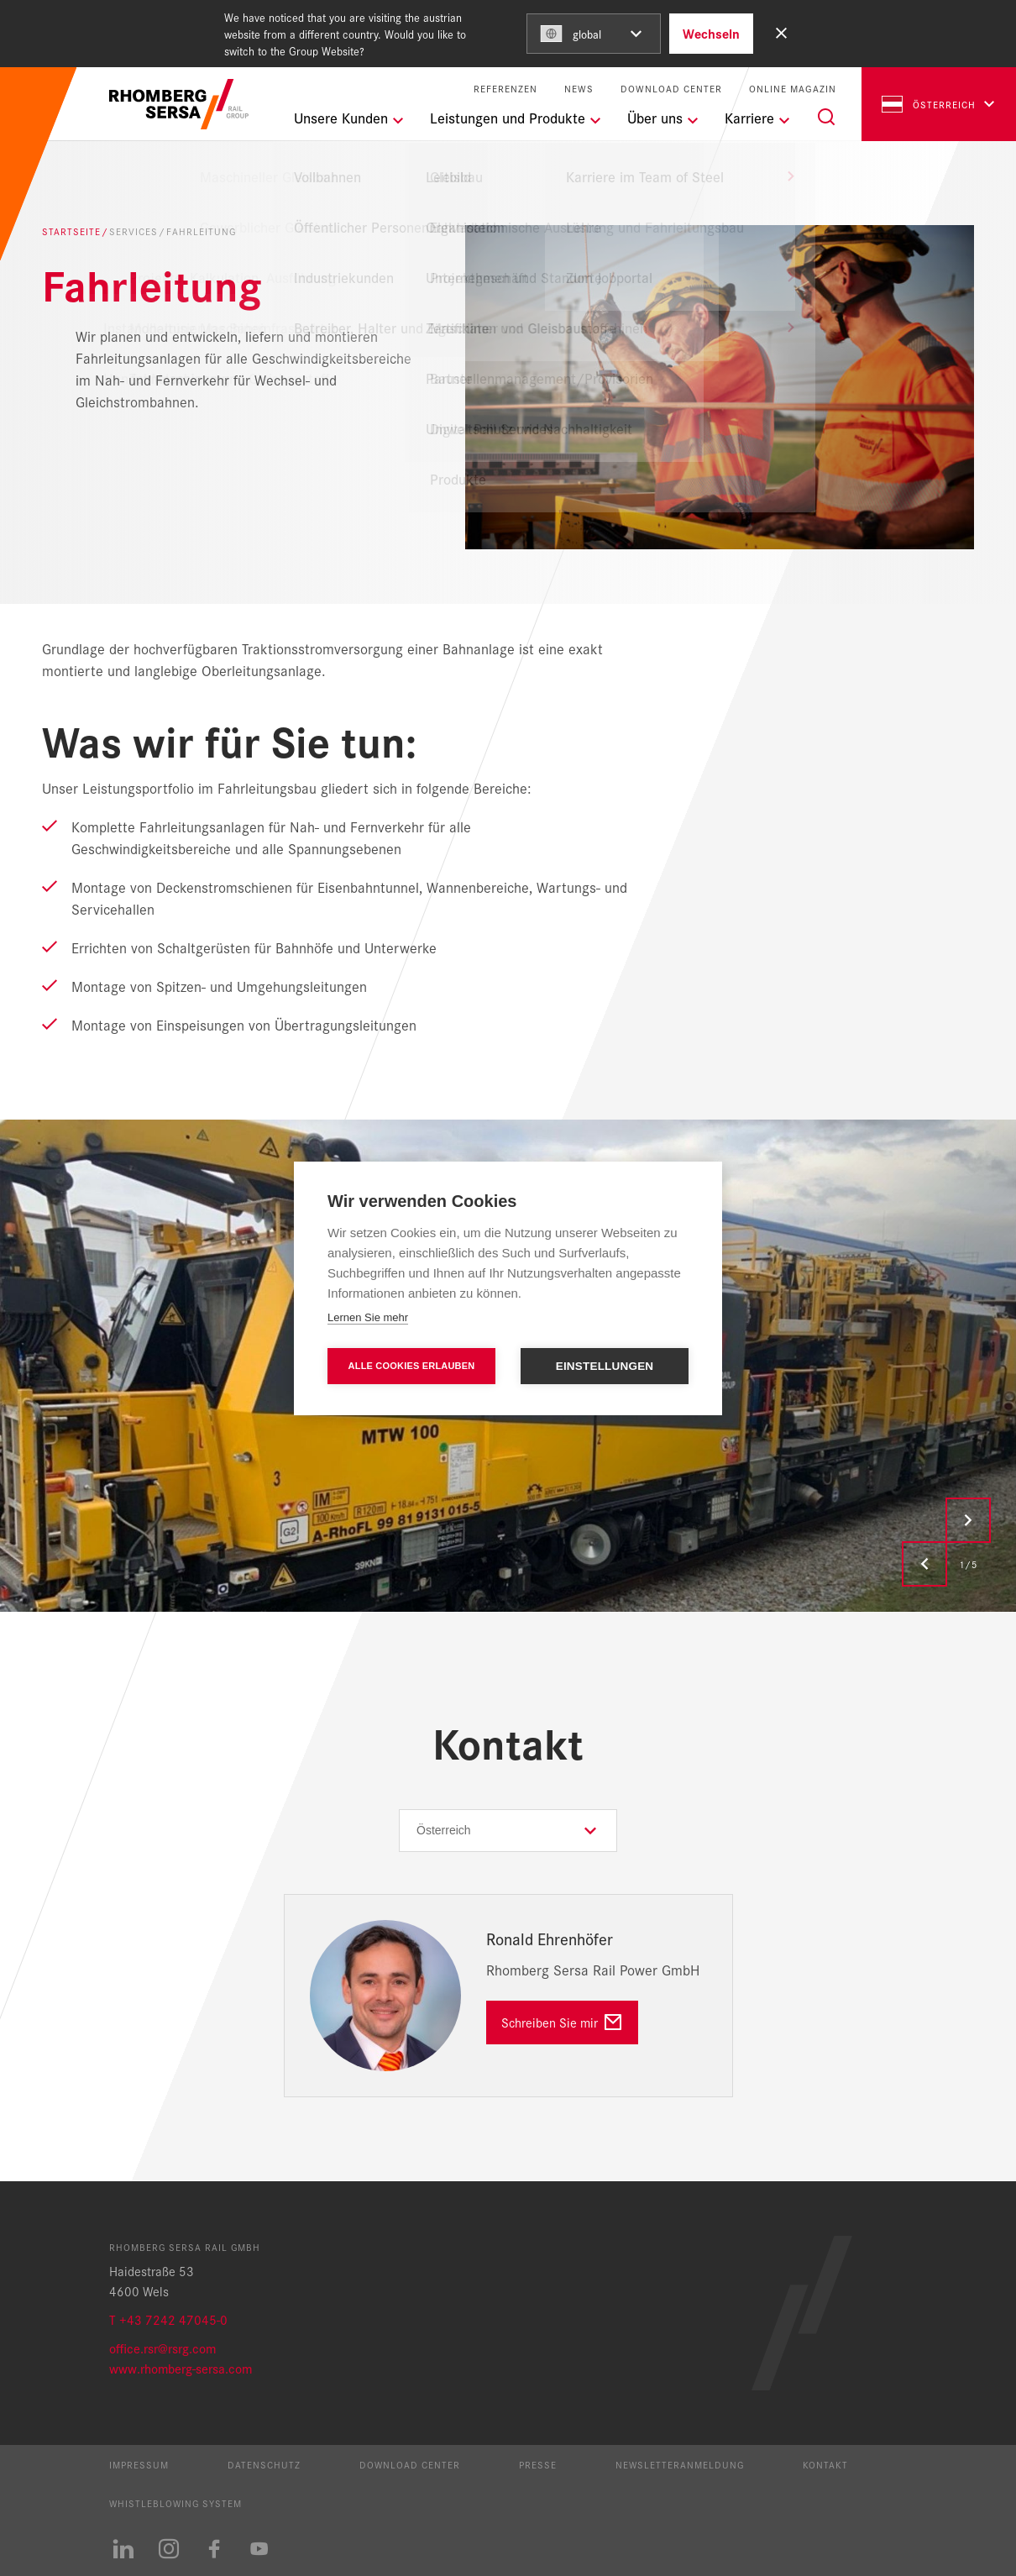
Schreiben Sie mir (549, 2022)
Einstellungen (605, 1366)
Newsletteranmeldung (679, 2464)
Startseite (71, 231)
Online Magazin (792, 88)
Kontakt (825, 2464)
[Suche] (826, 117)
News (579, 88)
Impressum (139, 2464)
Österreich (929, 104)
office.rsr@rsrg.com (162, 2348)
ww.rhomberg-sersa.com (185, 2368)
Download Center (671, 88)
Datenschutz (264, 2464)
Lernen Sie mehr (367, 1317)
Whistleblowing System (175, 2502)
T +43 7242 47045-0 (168, 2319)
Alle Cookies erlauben (411, 1366)
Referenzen (505, 88)
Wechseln (711, 33)
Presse (538, 2464)
